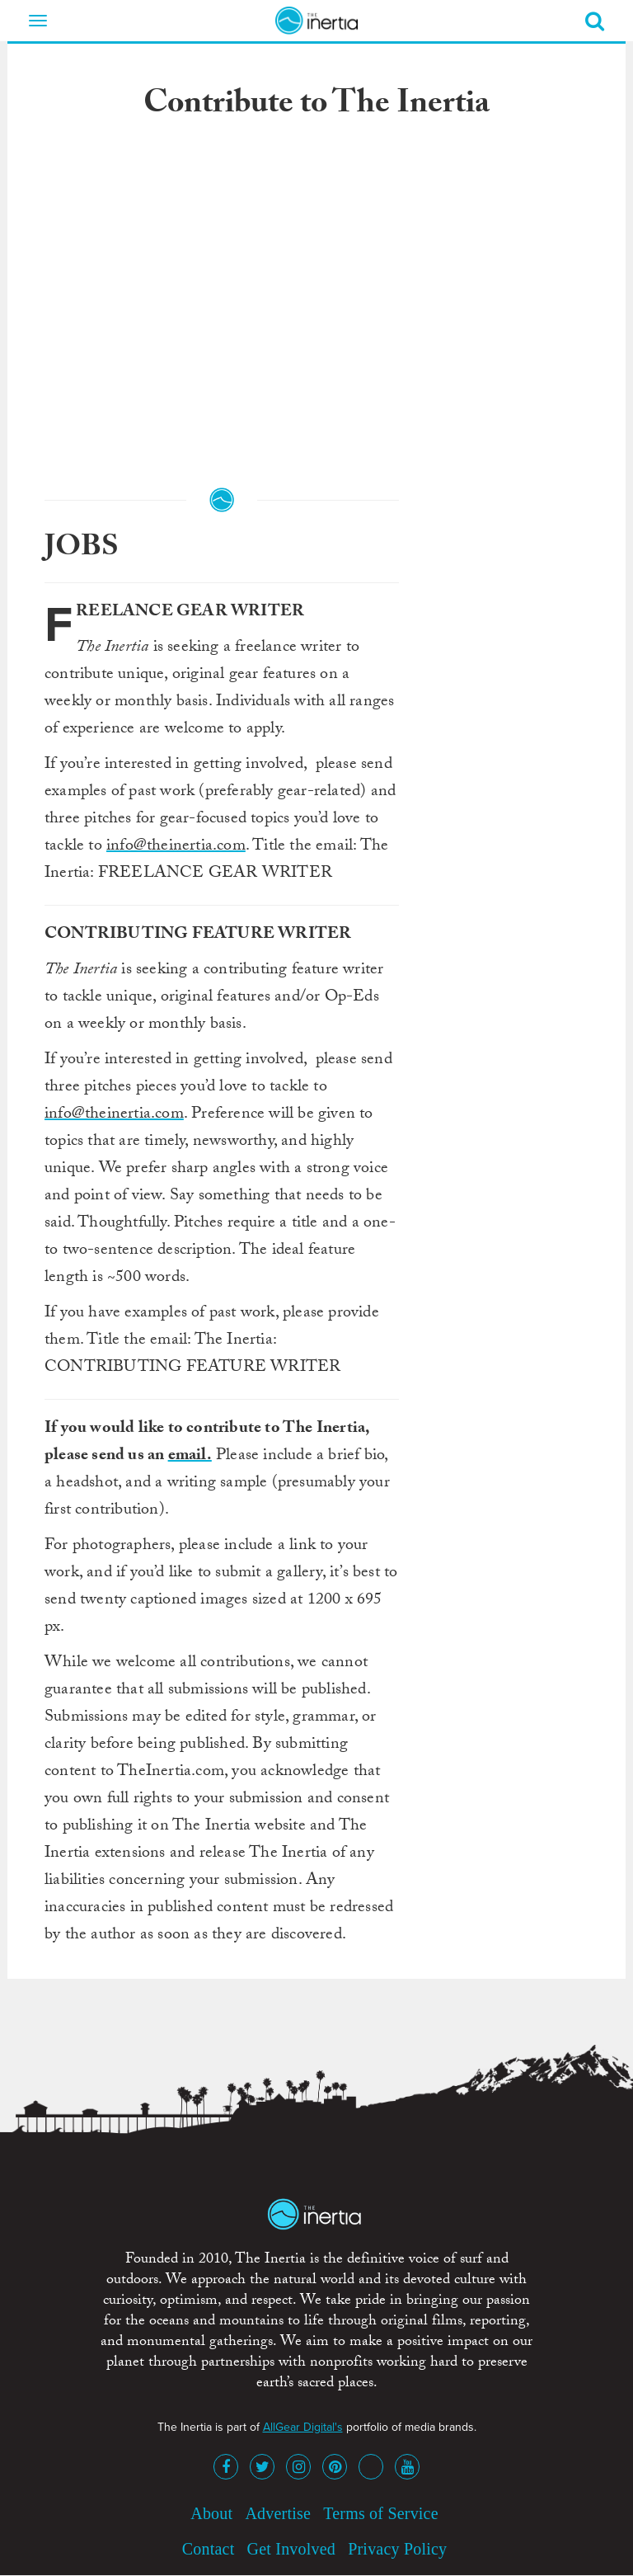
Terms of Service (380, 2513)
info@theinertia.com (176, 847)
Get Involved (291, 2549)
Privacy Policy (397, 2549)
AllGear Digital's (303, 2427)
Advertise (278, 2513)
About (211, 2513)
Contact (208, 2549)
